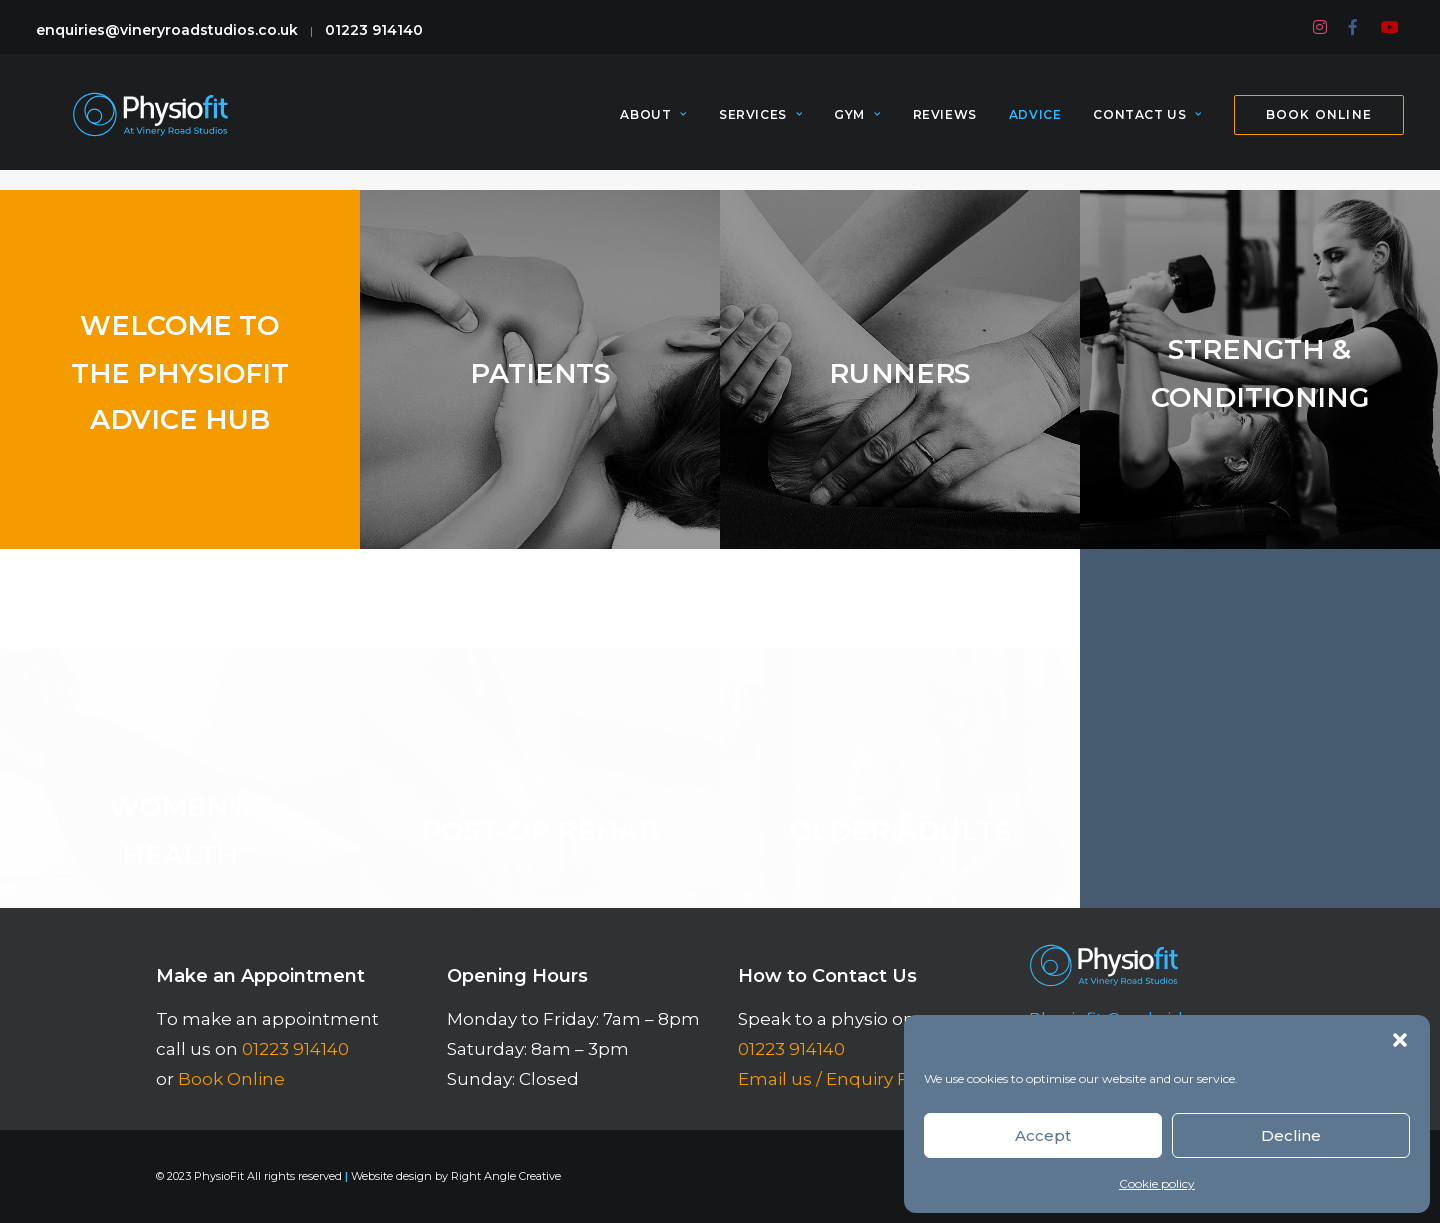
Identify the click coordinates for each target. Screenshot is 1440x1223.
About (653, 124)
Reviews (945, 124)
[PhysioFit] (149, 124)
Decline (1291, 1135)
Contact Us (1147, 124)
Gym (857, 124)
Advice (1035, 124)
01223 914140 (374, 30)
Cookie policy (1157, 1183)
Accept (1043, 1135)
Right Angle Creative (506, 1176)
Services (760, 124)
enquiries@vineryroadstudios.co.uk (167, 30)
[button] (1400, 1040)
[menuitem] (1321, 27)
